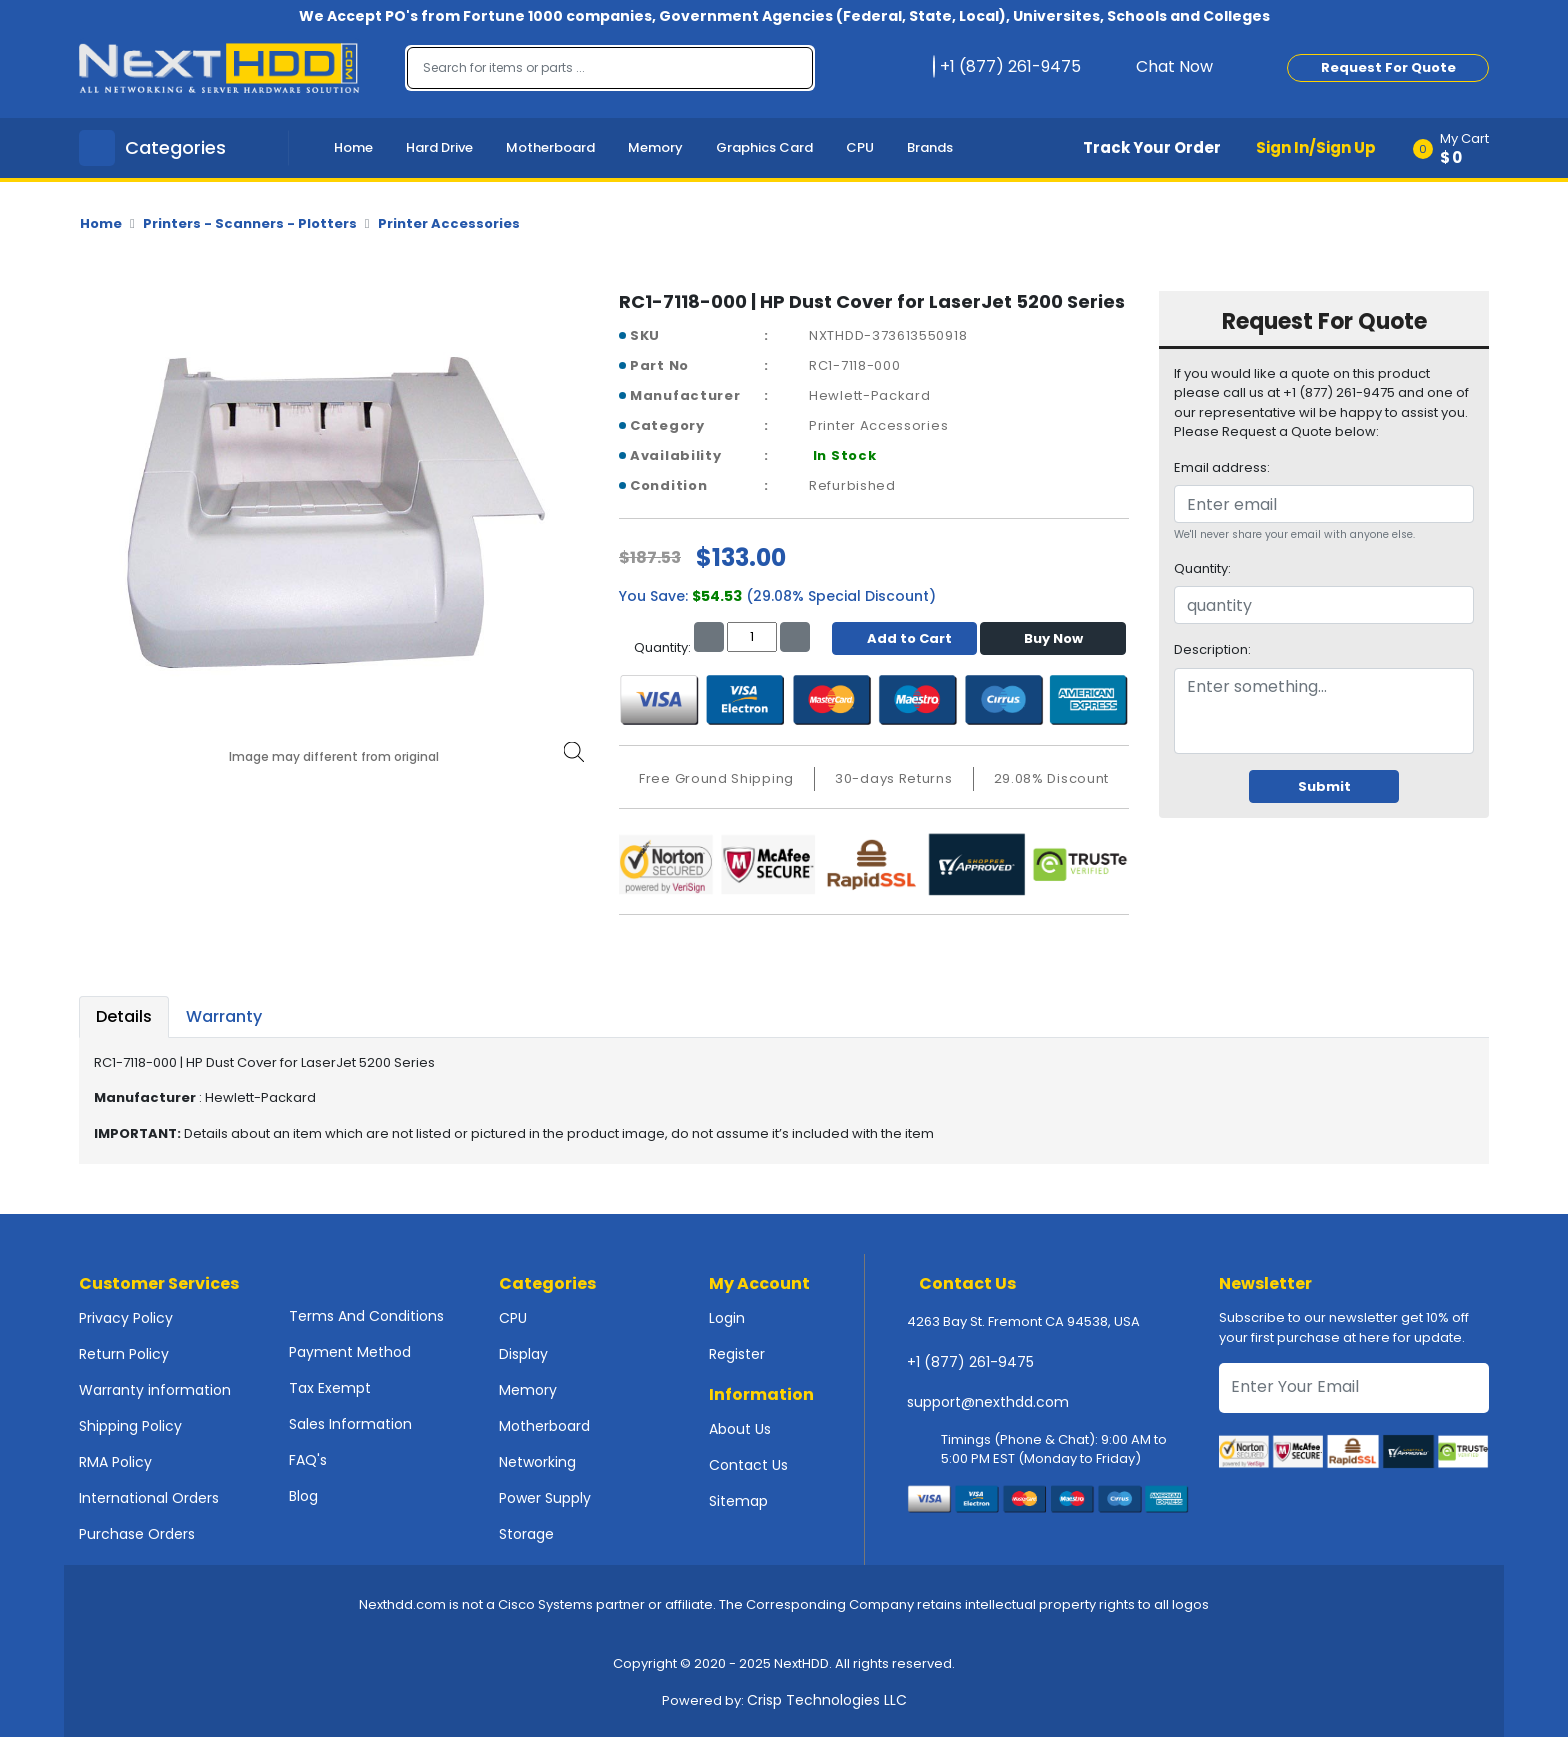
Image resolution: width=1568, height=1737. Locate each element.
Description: (1212, 649)
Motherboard (550, 147)
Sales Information (350, 1424)
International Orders (149, 1498)
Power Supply (545, 1498)
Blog (303, 1496)
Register (737, 1354)
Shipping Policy (130, 1426)
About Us (740, 1429)
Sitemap (738, 1501)
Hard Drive (439, 147)
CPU (860, 147)
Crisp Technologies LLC (827, 1700)
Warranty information (155, 1390)
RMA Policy (115, 1462)
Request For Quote (1388, 67)
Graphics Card (764, 147)
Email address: (1222, 467)
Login (727, 1318)
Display (523, 1354)
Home (353, 147)
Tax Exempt (330, 1388)
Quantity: (1202, 568)
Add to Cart (904, 638)
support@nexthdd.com (988, 1402)
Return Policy (124, 1354)
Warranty (224, 1016)
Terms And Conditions (366, 1316)
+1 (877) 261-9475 (970, 1362)
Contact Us (748, 1465)
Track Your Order (1152, 147)
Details (124, 1016)
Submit (1324, 786)
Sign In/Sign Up (1316, 147)
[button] (1457, 148)
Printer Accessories (449, 223)
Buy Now (1053, 638)
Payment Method (350, 1352)
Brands (930, 147)
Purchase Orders (137, 1534)
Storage (526, 1534)
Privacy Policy (126, 1318)
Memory (655, 147)
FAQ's (308, 1460)
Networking (537, 1462)
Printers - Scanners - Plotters (250, 223)
